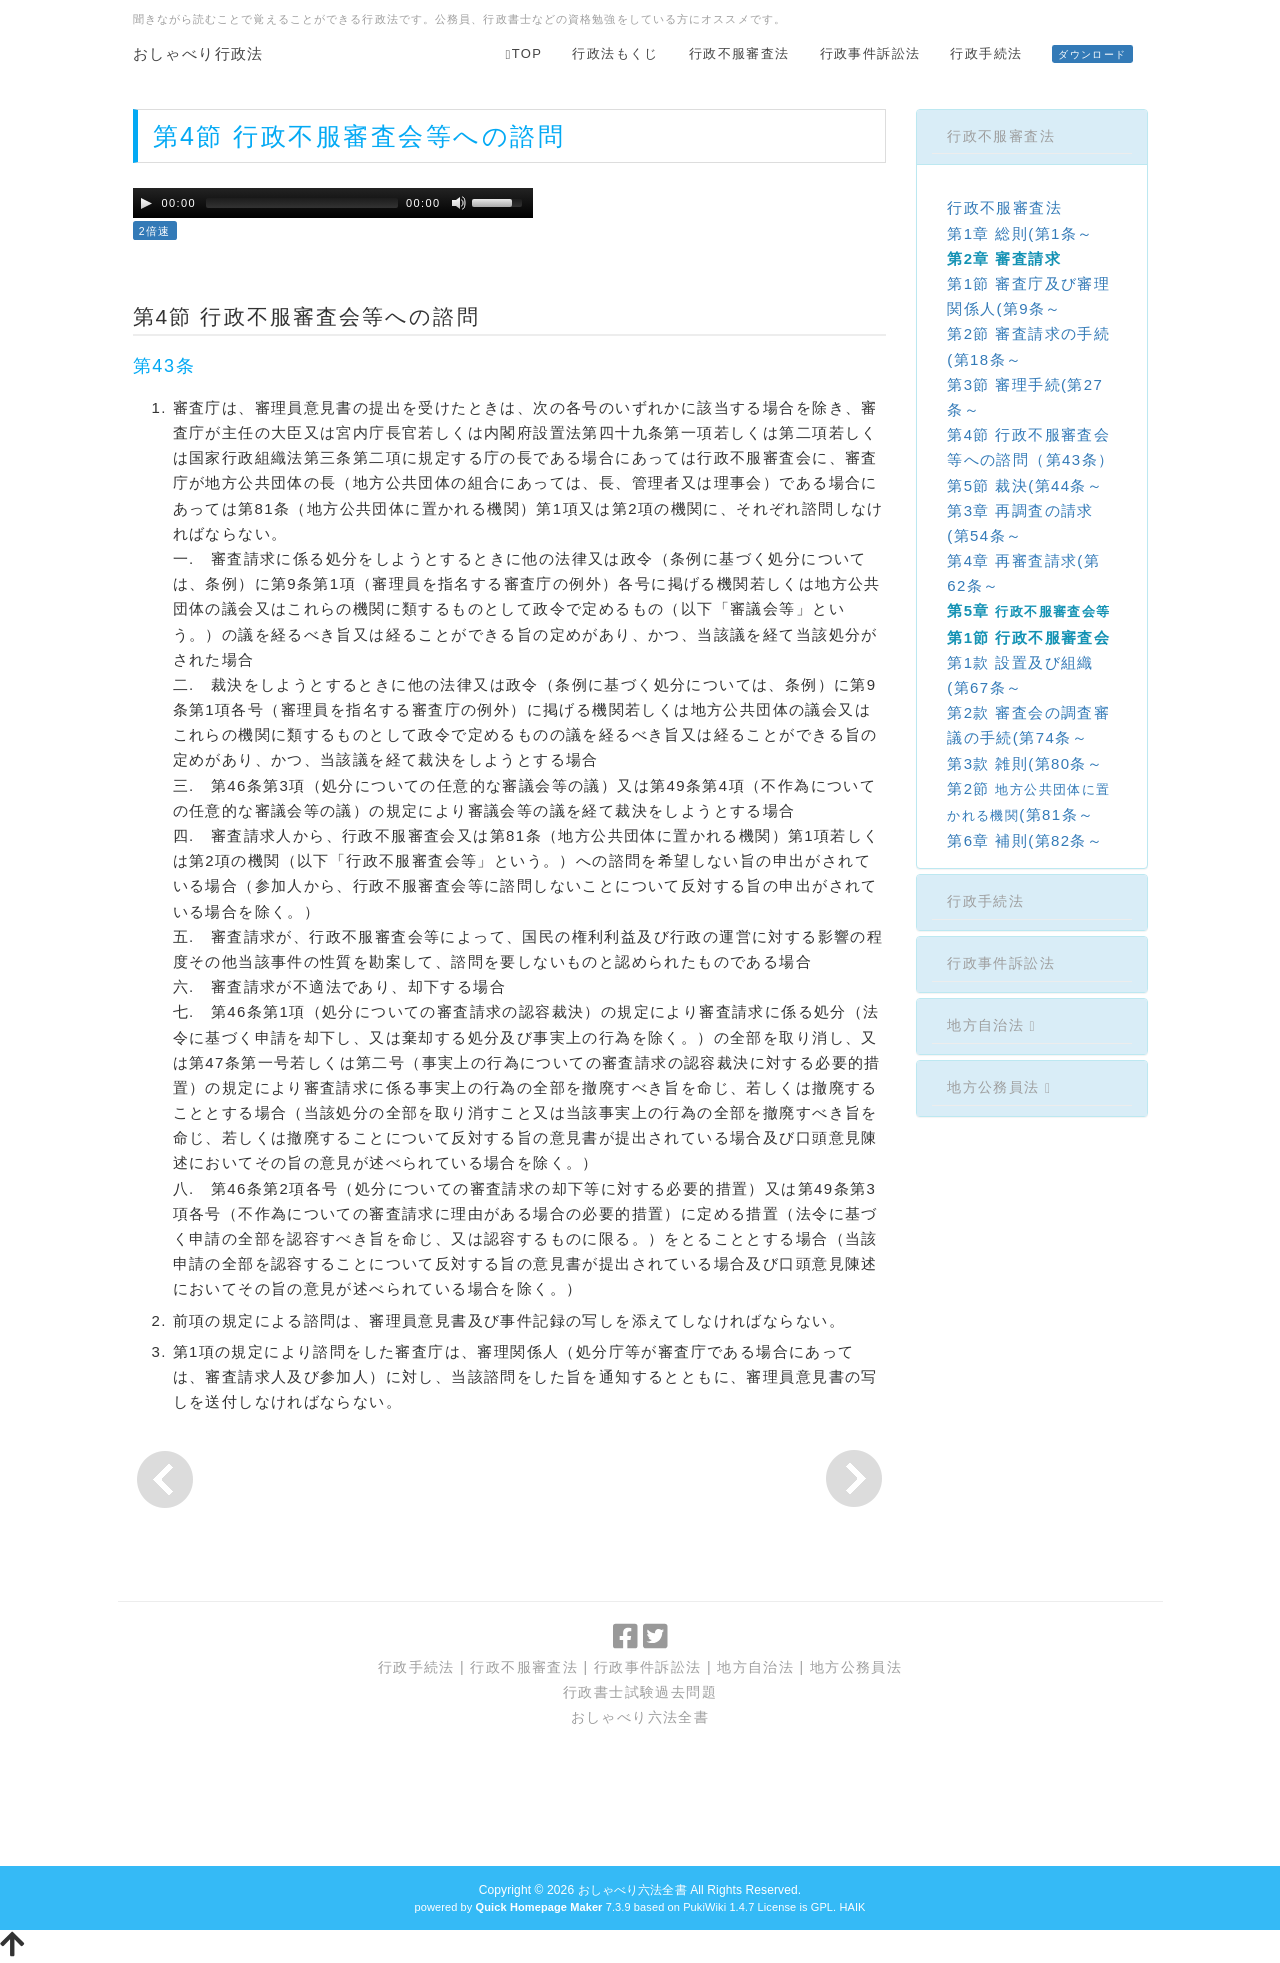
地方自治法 (991, 1025)
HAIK (852, 1907)
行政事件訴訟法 (870, 53)
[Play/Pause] (146, 203)
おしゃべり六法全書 (640, 1717)
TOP (524, 53)
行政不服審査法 (739, 53)
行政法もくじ (615, 53)
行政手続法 (986, 53)
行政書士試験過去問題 (640, 1692)
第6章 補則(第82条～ (1025, 840)
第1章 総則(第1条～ (1020, 233)
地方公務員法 (999, 1087)
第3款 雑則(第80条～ (1025, 763)
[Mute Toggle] (459, 203)
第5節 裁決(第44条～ (1025, 485)
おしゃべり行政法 (198, 53)
